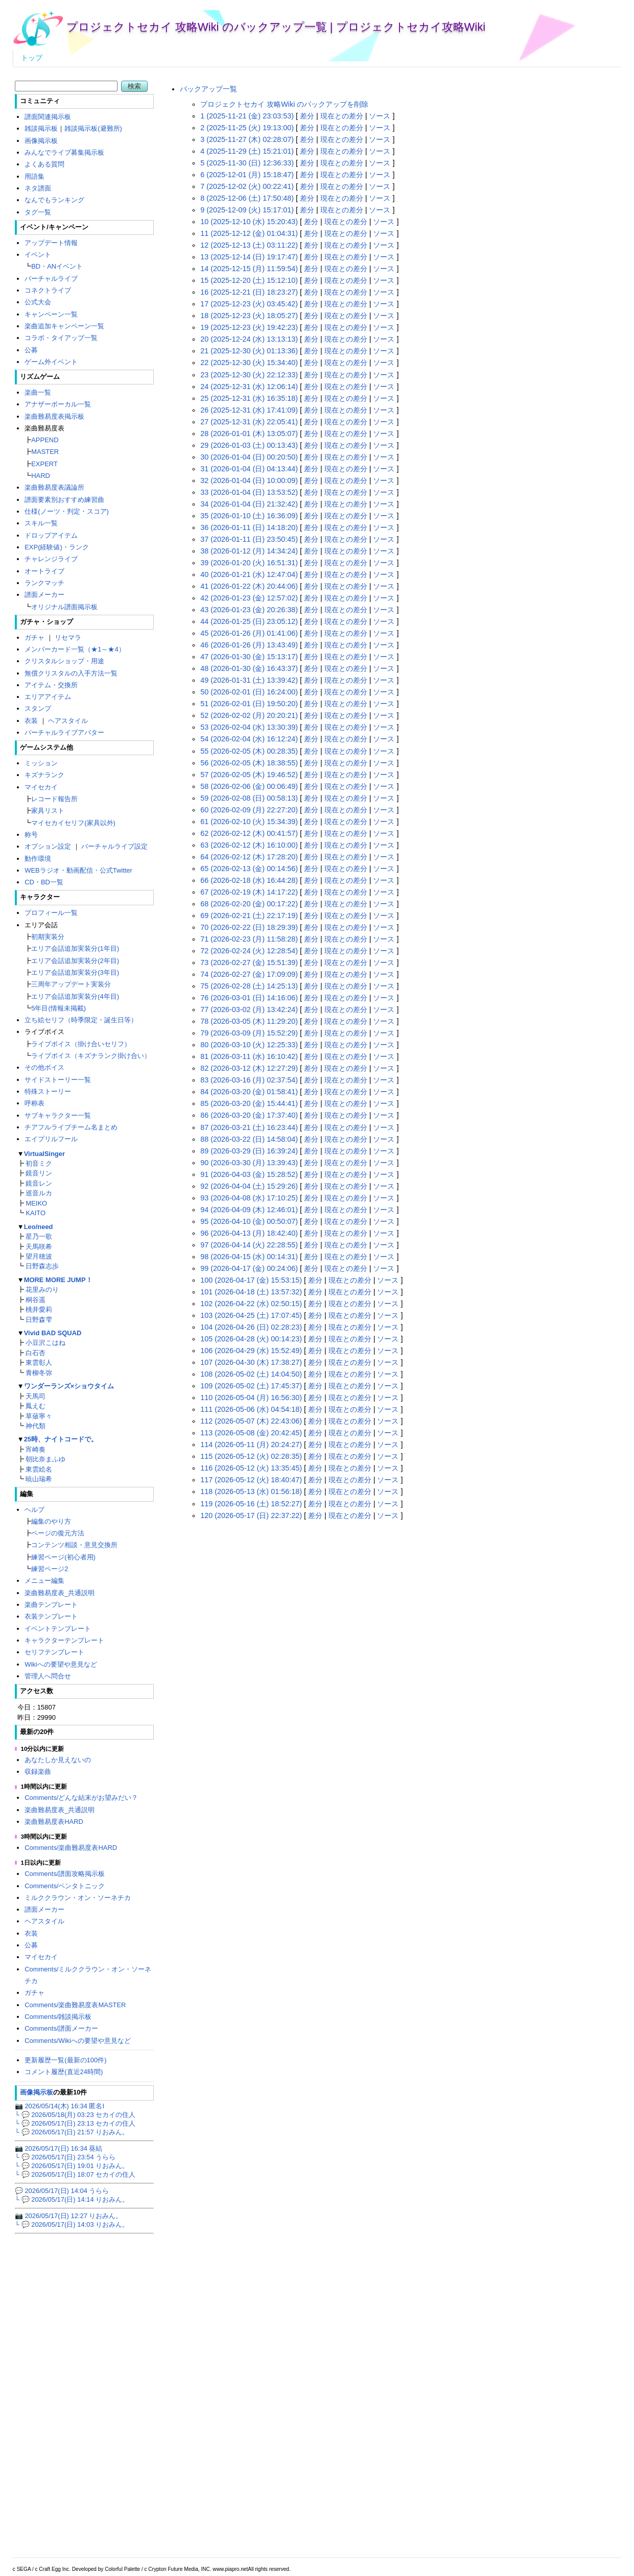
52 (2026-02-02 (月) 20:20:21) (249, 715)
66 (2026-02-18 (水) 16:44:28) (249, 880)
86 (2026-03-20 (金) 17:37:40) (249, 1115)
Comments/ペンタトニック (65, 1886)
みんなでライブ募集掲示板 (64, 152)
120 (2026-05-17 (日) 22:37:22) (251, 1515)
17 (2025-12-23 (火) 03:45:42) (249, 304)
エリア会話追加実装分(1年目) (75, 948)
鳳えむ (35, 1406)
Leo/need (38, 1227)
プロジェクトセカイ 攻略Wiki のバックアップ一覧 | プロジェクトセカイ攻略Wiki (275, 26)
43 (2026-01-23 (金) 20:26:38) (249, 610)
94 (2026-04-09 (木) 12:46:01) (249, 1210)
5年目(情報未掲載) (58, 1008)
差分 (307, 116)
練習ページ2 (49, 1569)
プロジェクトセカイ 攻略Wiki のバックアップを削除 (284, 104)
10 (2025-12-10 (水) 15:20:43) (249, 222)
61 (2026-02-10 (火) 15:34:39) (249, 821)
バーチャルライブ (51, 278)
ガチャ (34, 637)
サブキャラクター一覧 (58, 1115)
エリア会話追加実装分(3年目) (75, 972)
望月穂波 (39, 1256)
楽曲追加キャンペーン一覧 (64, 326)
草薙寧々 (39, 1416)
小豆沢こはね (45, 1342)
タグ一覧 (38, 212)
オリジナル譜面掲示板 (64, 607)
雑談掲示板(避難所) (93, 128)
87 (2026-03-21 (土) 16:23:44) (249, 1127)
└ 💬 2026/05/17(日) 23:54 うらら (65, 2157)
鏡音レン (39, 1183)
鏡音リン (39, 1173)
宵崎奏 (35, 1449)
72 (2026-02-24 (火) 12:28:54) (249, 951)
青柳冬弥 (39, 1373)
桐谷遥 (35, 1300)
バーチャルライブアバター (64, 732)
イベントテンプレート (58, 1628)
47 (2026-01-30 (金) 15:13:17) (249, 657)
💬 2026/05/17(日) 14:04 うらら (62, 2191)
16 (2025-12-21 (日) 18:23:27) (249, 292)
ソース (379, 116)
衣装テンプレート (51, 1616)
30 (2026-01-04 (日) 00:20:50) (249, 457)
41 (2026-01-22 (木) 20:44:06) (249, 586)
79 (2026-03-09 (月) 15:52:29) (249, 1033)
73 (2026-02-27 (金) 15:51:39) (249, 962)
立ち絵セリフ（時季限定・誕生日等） (81, 1020)
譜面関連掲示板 (48, 117)
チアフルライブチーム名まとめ (71, 1127)
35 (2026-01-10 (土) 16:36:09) (249, 516)
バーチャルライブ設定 (114, 846)
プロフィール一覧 (51, 913)
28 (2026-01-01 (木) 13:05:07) (249, 433)
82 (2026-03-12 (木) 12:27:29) (249, 1068)
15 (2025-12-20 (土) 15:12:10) (249, 280)
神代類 (35, 1426)
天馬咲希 (39, 1246)
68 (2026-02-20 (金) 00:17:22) (249, 904)
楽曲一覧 (38, 392)
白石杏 (35, 1353)
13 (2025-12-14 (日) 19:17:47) (249, 257)
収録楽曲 (38, 1771)
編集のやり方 (51, 1521)
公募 (31, 350)
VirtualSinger (44, 1154)
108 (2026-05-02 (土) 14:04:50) (251, 1374)
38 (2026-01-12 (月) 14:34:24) (249, 551)
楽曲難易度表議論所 (54, 487)
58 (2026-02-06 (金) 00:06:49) (249, 786)
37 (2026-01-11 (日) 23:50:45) (249, 539)
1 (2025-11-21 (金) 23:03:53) (247, 116)
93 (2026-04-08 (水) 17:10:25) (249, 1198)
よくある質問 (44, 164)
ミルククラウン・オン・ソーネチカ (78, 1897)
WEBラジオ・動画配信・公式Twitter (78, 870)
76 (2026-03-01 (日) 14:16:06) (249, 998)
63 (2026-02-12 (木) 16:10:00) (249, 845)
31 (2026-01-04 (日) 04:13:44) (249, 469)
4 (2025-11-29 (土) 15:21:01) (247, 151)
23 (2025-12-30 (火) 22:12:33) (249, 375)
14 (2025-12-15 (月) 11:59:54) (249, 268)
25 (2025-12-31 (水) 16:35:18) (249, 398)
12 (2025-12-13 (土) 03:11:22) (249, 245)
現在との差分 (341, 116)
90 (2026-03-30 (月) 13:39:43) (249, 1163)
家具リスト (47, 810)
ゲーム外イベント (51, 362)
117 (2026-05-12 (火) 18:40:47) (251, 1480)
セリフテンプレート (54, 1652)
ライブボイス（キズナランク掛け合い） (91, 1056)
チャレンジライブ (51, 559)
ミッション (41, 763)
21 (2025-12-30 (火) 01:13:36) (249, 351)
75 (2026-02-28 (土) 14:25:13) (249, 986)
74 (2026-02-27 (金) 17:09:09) (249, 974)
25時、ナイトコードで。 (61, 1439)
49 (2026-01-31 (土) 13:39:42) (249, 680)
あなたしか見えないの (58, 1760)
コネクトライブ (48, 290)
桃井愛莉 (39, 1309)
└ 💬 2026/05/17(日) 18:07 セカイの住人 (75, 2174)
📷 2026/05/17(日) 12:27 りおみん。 (69, 2216)
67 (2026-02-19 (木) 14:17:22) (249, 892)
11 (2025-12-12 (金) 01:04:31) (249, 233)
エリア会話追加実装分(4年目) (75, 996)
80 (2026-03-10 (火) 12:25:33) (249, 1045)
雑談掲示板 (41, 128)
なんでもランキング (54, 200)
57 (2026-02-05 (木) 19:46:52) (249, 775)
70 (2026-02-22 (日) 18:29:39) (249, 927)
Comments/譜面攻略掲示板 (65, 1873)
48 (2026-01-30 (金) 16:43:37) (249, 668)
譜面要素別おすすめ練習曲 (64, 499)
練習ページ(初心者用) (63, 1557)
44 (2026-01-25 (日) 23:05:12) (249, 621)
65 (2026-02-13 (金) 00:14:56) (249, 868)
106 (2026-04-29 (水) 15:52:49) (251, 1350)
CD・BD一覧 (44, 882)
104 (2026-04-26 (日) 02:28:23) (251, 1327)
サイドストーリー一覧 (58, 1080)
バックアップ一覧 (208, 89)
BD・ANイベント (57, 266)
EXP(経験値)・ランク (57, 547)
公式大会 (38, 302)
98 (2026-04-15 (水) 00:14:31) (249, 1257)
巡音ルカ (39, 1193)
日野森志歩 (42, 1266)
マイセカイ (41, 787)
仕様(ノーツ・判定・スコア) (67, 511)
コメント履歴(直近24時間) (64, 2072)
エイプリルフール (51, 1139)
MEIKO (36, 1203)
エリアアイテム (48, 697)
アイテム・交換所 (51, 685)
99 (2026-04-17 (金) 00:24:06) (249, 1268)
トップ (31, 58)
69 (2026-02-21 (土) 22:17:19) (249, 915)
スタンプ (38, 708)
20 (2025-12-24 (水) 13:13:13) (249, 339)
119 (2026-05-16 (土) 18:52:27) (251, 1504)
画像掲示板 (41, 141)
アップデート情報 (51, 243)
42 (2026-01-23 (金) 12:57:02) (249, 598)
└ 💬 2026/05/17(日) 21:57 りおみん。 (72, 2132)
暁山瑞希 (39, 1479)
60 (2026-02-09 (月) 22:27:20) (249, 810)
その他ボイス (44, 1067)
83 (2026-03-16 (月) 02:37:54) (249, 1080)
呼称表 (34, 1103)
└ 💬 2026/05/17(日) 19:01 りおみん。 (72, 2166)
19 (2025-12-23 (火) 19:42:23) (249, 327)
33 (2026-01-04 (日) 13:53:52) (249, 492)
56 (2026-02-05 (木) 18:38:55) (249, 763)
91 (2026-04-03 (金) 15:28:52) (249, 1174)
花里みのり (42, 1289)
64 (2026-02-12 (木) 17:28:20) (249, 857)
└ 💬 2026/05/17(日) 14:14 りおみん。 (72, 2199)
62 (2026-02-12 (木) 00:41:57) (249, 833)
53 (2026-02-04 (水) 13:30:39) (249, 727)
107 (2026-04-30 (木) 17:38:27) (251, 1362)
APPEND (44, 440)
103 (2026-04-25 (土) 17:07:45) (251, 1315)
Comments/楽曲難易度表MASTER (75, 2005)
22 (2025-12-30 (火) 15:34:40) (249, 362)
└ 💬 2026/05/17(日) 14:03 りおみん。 (72, 2224)
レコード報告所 (54, 799)
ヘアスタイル (68, 721)
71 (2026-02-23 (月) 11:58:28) (249, 939)
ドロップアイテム (51, 535)
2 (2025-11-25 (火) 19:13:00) (247, 128)
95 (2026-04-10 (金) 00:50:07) (249, 1221)
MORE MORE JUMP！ (58, 1280)
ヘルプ (34, 1509)
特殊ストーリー (48, 1091)
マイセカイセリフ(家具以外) (73, 823)
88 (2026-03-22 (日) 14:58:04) (249, 1139)
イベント (38, 254)
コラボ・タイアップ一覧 (61, 338)
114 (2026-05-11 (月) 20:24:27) (251, 1444)
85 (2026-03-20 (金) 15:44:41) (249, 1103)
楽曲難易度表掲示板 (54, 416)
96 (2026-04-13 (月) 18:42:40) (249, 1233)
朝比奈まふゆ (45, 1459)
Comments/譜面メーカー (61, 2028)
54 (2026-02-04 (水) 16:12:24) (249, 739)
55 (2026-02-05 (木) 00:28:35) (249, 751)
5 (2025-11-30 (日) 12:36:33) (247, 163)
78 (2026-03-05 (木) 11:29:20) (249, 1021)
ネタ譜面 (38, 188)
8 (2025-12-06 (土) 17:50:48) (247, 198)
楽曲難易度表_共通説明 (60, 1593)
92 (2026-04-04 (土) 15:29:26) (249, 1186)
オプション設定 (48, 846)
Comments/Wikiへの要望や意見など (78, 2040)
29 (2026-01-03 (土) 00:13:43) (249, 445)
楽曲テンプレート (51, 1604)
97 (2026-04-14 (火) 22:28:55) (249, 1245)
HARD (40, 475)
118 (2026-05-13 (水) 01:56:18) (251, 1491)
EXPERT (44, 464)
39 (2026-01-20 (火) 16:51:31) (249, 563)
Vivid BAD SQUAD (53, 1333)
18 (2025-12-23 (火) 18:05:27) (249, 315)
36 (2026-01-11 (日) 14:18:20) (249, 527)
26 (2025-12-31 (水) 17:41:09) (249, 410)
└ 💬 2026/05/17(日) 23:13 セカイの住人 (75, 2123)
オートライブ (44, 571)
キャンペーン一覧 (51, 314)
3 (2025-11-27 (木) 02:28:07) (247, 139)
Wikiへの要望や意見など (61, 1664)
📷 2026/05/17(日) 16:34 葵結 (59, 2148)
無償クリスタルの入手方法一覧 (71, 673)
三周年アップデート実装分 (71, 984)
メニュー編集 (44, 1580)
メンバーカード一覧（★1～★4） (75, 649)
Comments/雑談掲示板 (58, 2016)
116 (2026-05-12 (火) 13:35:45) (251, 1468)
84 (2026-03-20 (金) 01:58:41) (249, 1092)
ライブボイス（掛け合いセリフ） (81, 1044)
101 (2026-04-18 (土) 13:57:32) (251, 1292)
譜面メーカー (44, 594)
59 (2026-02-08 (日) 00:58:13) (249, 798)
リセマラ (68, 637)
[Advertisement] (390, 1600)
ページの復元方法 (57, 1533)
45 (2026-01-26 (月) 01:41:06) (249, 633)
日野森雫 (39, 1319)
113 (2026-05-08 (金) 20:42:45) (251, 1433)
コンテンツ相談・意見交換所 (74, 1545)
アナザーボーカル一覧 (58, 404)
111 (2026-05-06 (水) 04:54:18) (251, 1409)
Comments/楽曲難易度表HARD (71, 1847)
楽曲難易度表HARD (54, 1821)
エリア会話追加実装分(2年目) (75, 961)
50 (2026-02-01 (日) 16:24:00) (249, 692)
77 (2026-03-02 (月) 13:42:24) (249, 1009)
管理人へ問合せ (48, 1676)
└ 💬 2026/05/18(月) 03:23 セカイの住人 (75, 2114)
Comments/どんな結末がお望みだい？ (81, 1797)
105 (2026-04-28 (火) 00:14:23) (251, 1339)
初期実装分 (47, 937)
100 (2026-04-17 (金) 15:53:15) (251, 1280)
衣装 (31, 721)
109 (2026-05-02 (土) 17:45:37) (251, 1386)
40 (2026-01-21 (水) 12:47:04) (249, 574)
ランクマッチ (44, 583)
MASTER (45, 451)
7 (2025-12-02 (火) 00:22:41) (247, 186)
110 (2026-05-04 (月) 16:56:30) (251, 1397)
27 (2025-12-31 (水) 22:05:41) (249, 422)
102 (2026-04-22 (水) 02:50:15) (251, 1303)
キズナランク (44, 775)
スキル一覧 (41, 523)
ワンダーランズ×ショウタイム (69, 1386)
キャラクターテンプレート (64, 1640)
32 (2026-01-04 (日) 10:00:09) (249, 480)
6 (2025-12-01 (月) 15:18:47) (247, 175)
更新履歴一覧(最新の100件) (65, 2060)
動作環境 (38, 858)
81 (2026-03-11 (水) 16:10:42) (249, 1056)
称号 (31, 834)
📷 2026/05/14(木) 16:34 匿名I (59, 2106)
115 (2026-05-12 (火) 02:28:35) (251, 1456)
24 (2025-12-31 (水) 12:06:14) (249, 386)
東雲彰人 (39, 1362)
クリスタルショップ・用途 (64, 661)
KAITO (35, 1213)
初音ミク (39, 1163)
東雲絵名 (39, 1469)
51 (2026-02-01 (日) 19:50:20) (249, 704)
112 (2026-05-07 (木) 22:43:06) (251, 1421)
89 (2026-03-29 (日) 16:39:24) (249, 1151)
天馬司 (35, 1396)
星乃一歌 (39, 1236)
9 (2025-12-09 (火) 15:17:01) (247, 210)
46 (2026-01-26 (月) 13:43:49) (249, 645)
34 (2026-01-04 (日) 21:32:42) (249, 504)
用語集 (34, 176)
